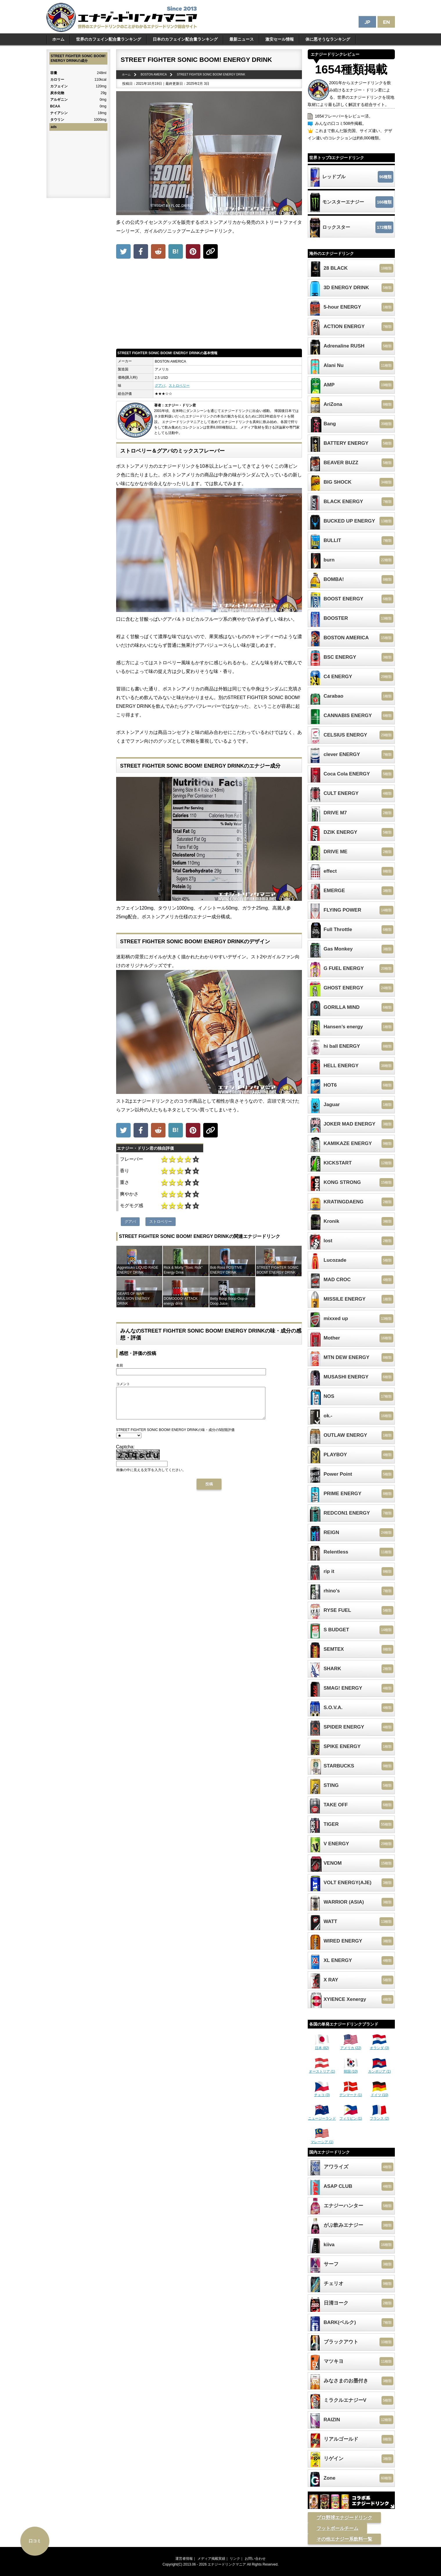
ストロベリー (179, 386)
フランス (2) (379, 2116)
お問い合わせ (255, 2559)
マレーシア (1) (322, 2140)
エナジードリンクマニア (227, 2564)
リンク (235, 2559)
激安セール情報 (279, 39)
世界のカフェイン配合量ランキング (108, 39)
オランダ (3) (379, 2046)
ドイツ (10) (379, 2093)
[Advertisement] (209, 305)
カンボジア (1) (379, 2069)
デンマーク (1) (350, 2093)
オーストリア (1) (322, 2069)
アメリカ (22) (350, 2046)
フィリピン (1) (350, 2116)
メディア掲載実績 (211, 2559)
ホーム (58, 39)
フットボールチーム (337, 2528)
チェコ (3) (322, 2093)
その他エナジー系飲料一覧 (344, 2539)
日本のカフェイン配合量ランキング (185, 39)
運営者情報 (184, 2559)
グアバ (160, 386)
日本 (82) (322, 2046)
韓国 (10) (350, 2069)
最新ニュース (241, 39)
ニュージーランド (322, 2116)
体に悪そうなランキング (327, 39)
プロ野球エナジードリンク (344, 2517)
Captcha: (125, 1452)
